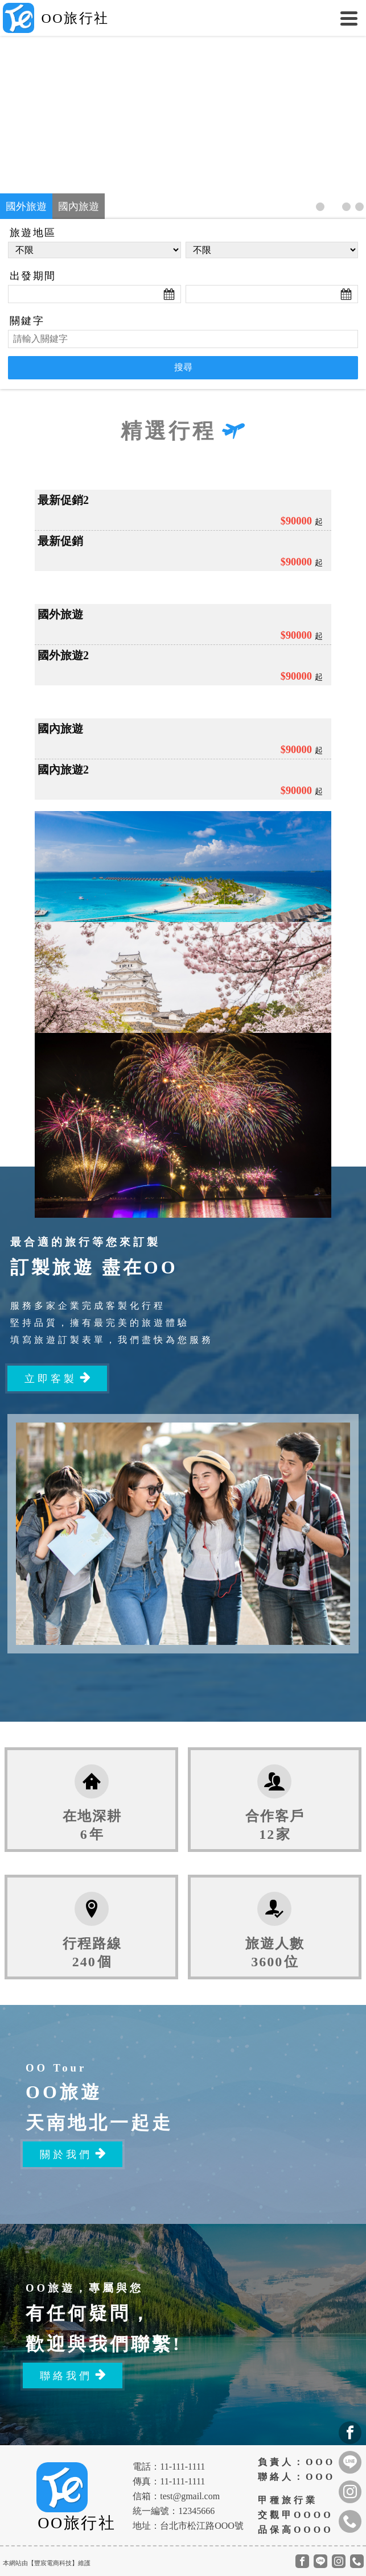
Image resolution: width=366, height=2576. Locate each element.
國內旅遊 (78, 206)
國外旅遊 (26, 206)
